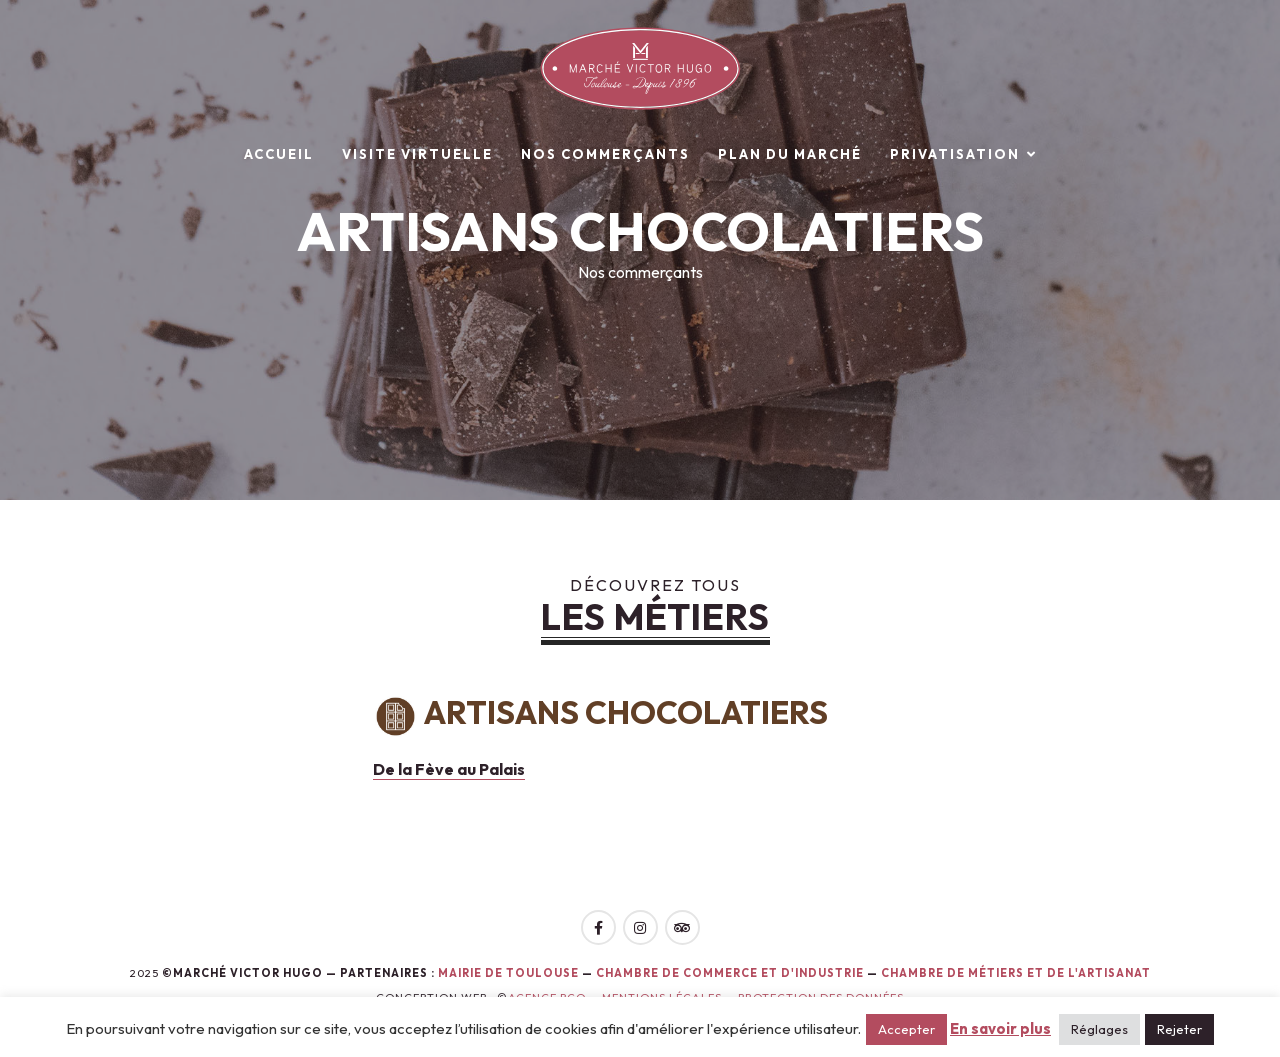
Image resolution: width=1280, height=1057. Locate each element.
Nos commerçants (605, 154)
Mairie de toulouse (508, 973)
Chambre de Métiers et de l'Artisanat (1016, 973)
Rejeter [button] (1179, 1029)
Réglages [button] (1099, 1029)
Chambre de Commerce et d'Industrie (731, 973)
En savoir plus (1000, 1028)
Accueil (279, 154)
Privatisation (955, 154)
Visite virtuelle (417, 154)
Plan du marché (790, 154)
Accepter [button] (906, 1029)
